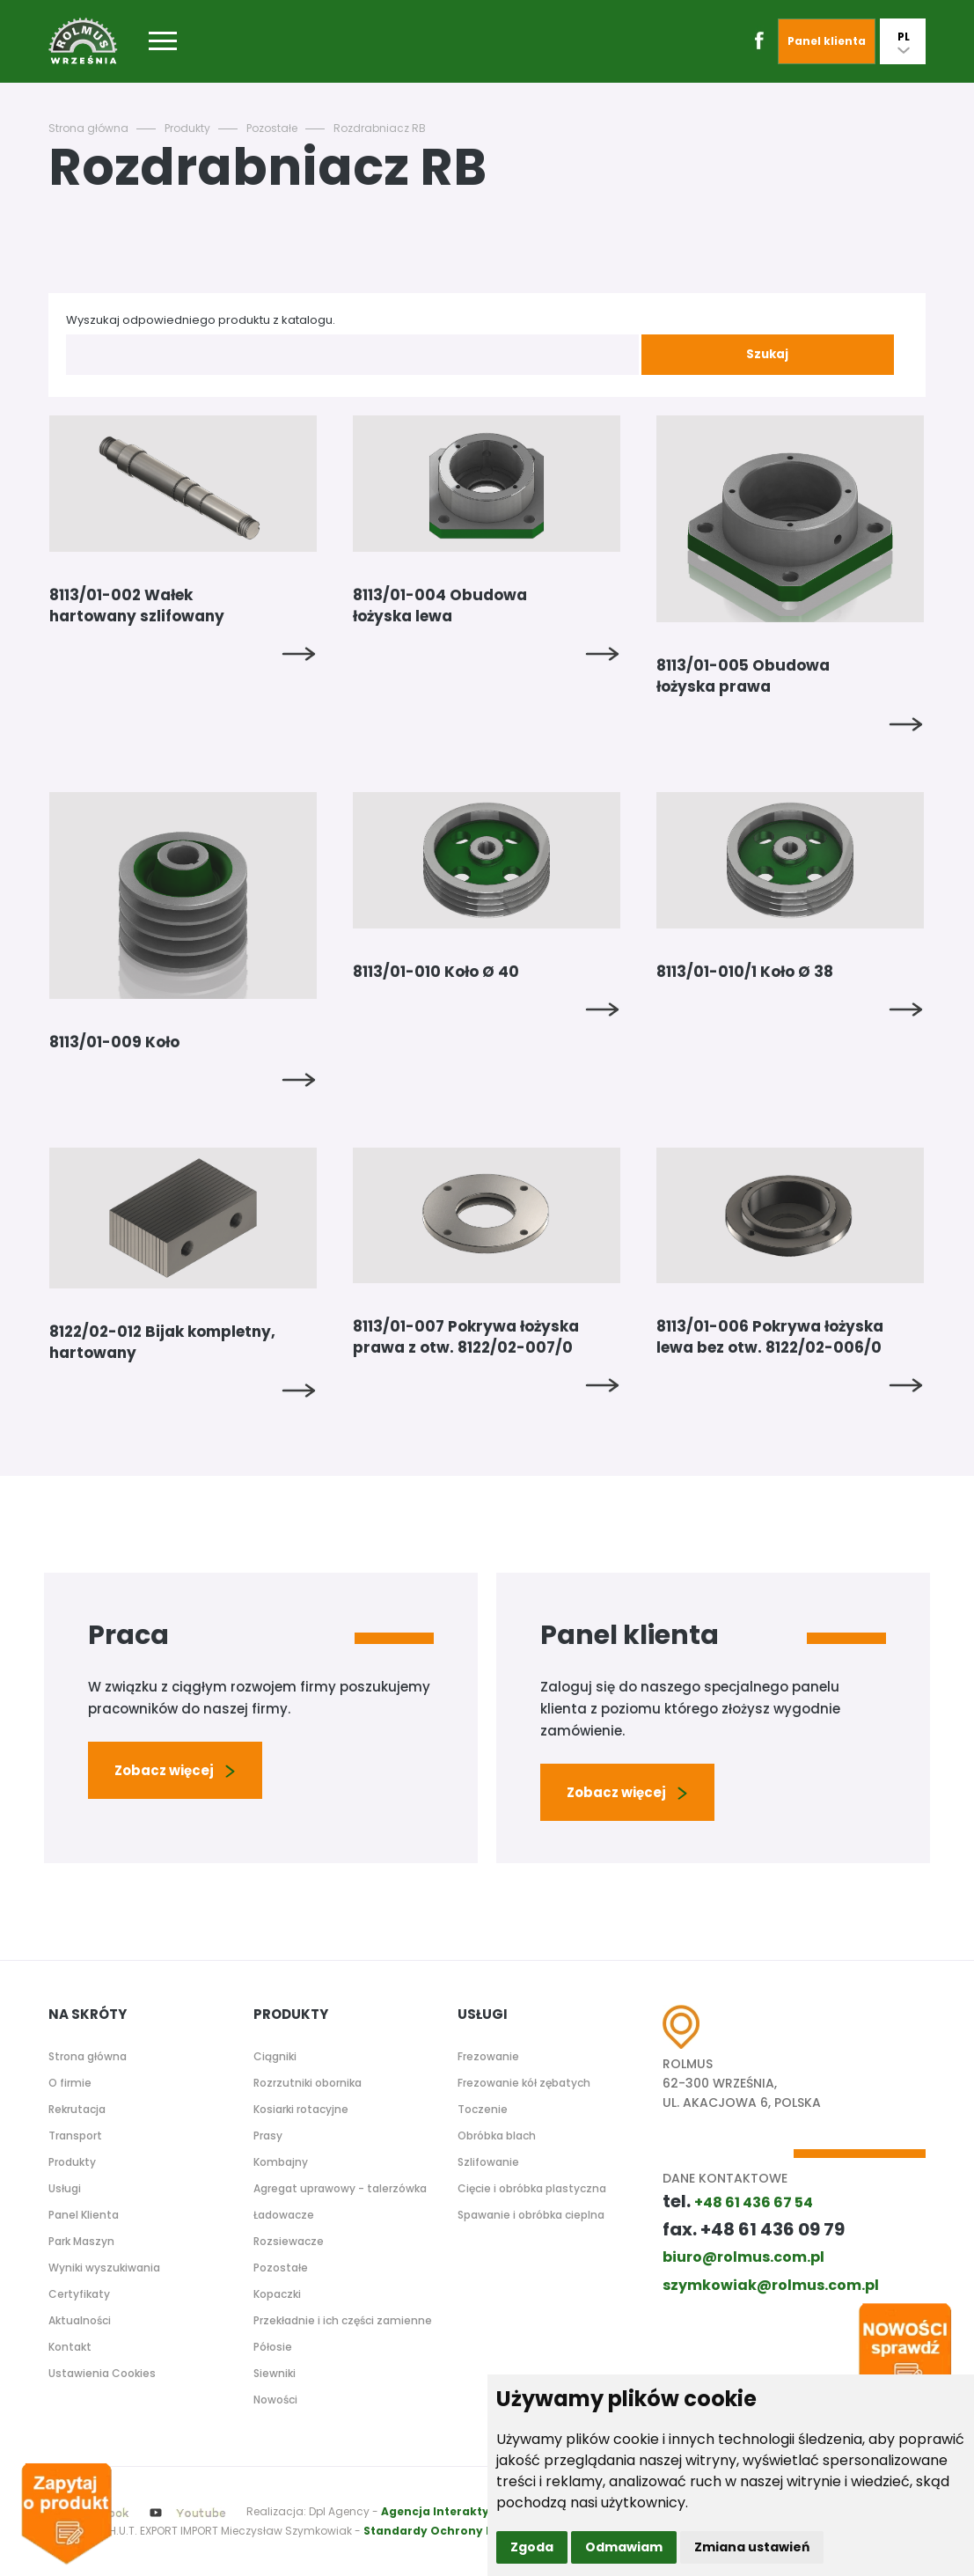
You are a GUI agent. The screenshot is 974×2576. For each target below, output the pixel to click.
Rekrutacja (77, 2109)
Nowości (275, 2399)
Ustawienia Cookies (102, 2373)
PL (903, 41)
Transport (75, 2135)
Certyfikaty (79, 2293)
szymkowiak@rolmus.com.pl (771, 2285)
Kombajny (280, 2161)
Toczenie (483, 2109)
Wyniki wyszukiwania (104, 2267)
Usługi (64, 2188)
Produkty (187, 128)
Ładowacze (283, 2214)
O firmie (70, 2082)
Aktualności (79, 2320)
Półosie (272, 2346)
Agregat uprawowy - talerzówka (340, 2188)
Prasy (267, 2135)
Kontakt (70, 2346)
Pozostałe (271, 128)
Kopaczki (277, 2293)
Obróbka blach (497, 2135)
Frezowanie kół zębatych (524, 2082)
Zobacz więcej (175, 1770)
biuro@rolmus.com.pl (743, 2257)
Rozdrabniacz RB (379, 128)
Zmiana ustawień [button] (751, 2547)
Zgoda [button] (531, 2547)
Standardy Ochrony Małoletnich (460, 2530)
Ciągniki (275, 2056)
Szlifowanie (488, 2161)
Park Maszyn (81, 2241)
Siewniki (274, 2373)
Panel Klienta (83, 2214)
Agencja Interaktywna (447, 2511)
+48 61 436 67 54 (753, 2202)
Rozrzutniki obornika (307, 2082)
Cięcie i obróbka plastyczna (532, 2188)
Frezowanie (488, 2056)
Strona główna (88, 128)
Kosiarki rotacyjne (300, 2109)
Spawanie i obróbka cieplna (531, 2214)
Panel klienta (826, 40)
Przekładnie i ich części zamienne (342, 2320)
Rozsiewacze (288, 2241)
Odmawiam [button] (624, 2547)
